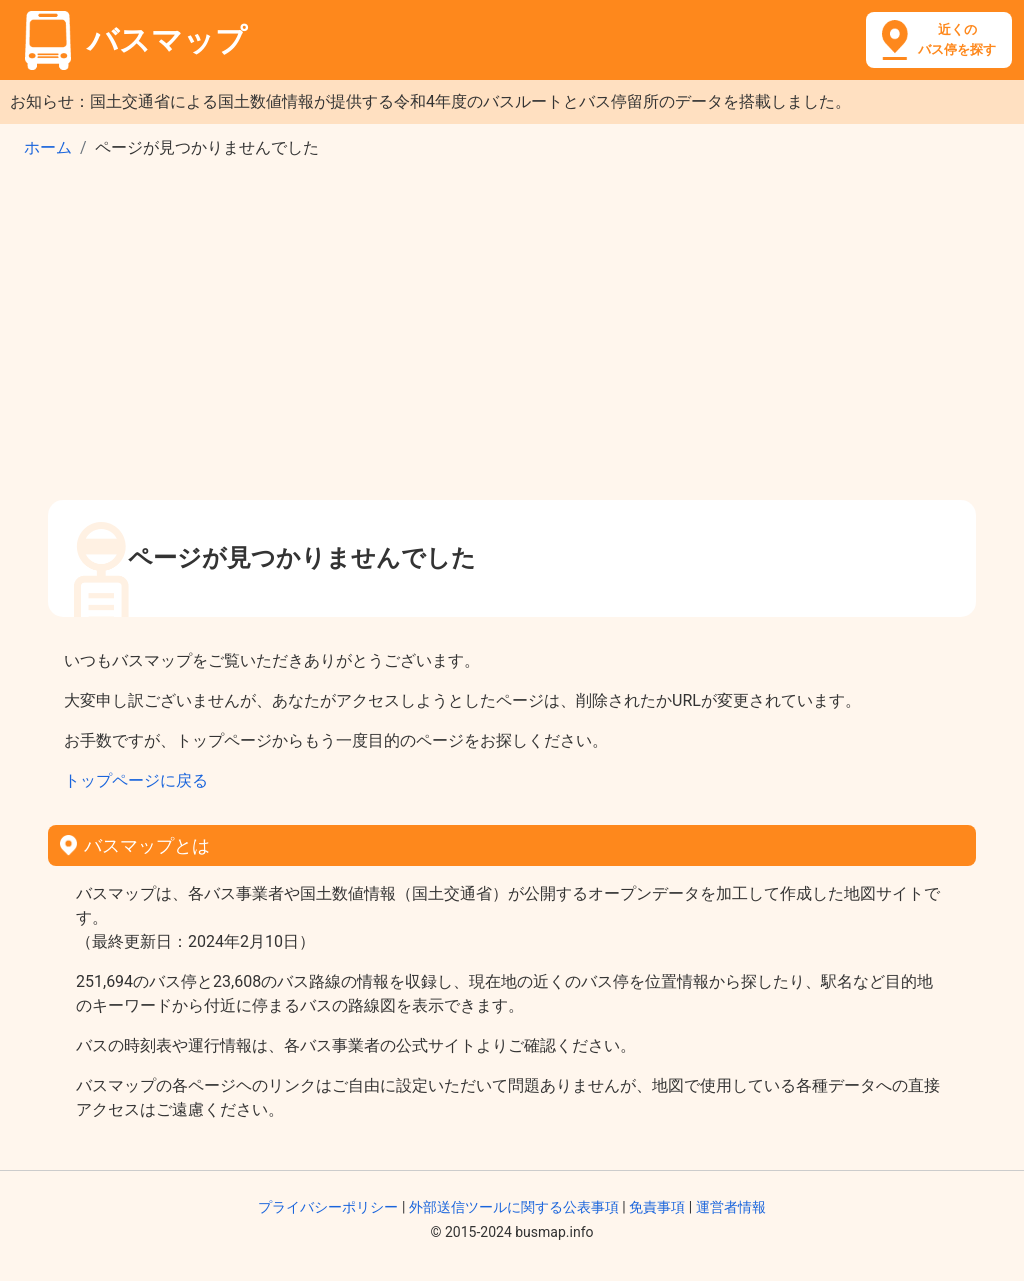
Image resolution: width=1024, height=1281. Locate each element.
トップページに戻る (136, 780)
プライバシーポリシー (328, 1207)
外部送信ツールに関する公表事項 (514, 1207)
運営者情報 (731, 1207)
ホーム (48, 147)
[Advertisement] (512, 336)
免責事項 (657, 1207)
